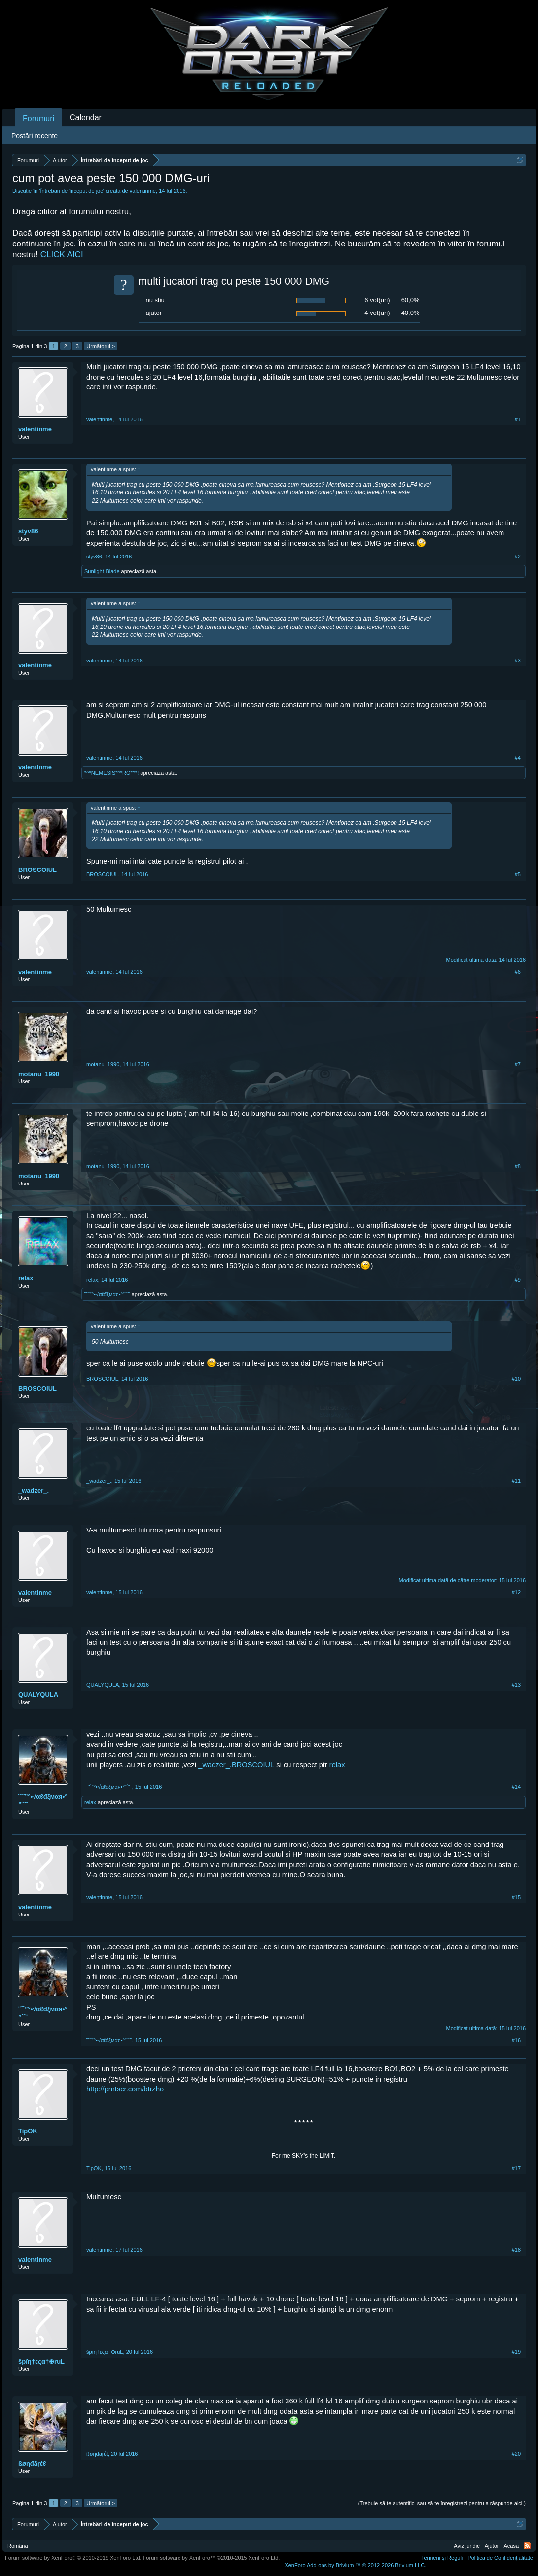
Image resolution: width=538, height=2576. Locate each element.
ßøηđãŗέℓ (32, 2463)
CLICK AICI (61, 254)
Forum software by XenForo (73, 2558)
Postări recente (34, 135)
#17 (516, 2168)
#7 (518, 1064)
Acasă (511, 2546)
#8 (518, 1166)
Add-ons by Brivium (355, 2565)
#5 (518, 874)
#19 (516, 2352)
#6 (518, 972)
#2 (518, 556)
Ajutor (492, 2546)
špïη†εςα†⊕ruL (41, 2361)
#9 (518, 1280)
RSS (527, 2545)
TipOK (27, 2131)
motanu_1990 (38, 1074)
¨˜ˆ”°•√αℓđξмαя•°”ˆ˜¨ (107, 1294)
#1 (518, 419)
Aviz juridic (466, 2546)
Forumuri (38, 118)
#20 (516, 2454)
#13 (516, 1685)
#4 (518, 758)
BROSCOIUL (37, 869)
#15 (516, 1897)
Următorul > (100, 346)
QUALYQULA (38, 1694)
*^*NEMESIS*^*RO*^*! (111, 773)
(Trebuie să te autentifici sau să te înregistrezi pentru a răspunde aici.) (442, 2503)
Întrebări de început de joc (71, 191)
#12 (516, 1592)
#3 (518, 660)
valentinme (143, 191)
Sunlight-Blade (102, 571)
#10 (516, 1379)
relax (25, 1278)
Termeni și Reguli (442, 2558)
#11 (516, 1481)
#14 (516, 1787)
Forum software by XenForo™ (211, 2558)
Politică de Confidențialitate (500, 2558)
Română (17, 2546)
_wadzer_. (33, 1490)
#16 (516, 2040)
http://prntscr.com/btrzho (125, 2089)
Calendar (86, 117)
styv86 (28, 531)
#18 (516, 2250)
